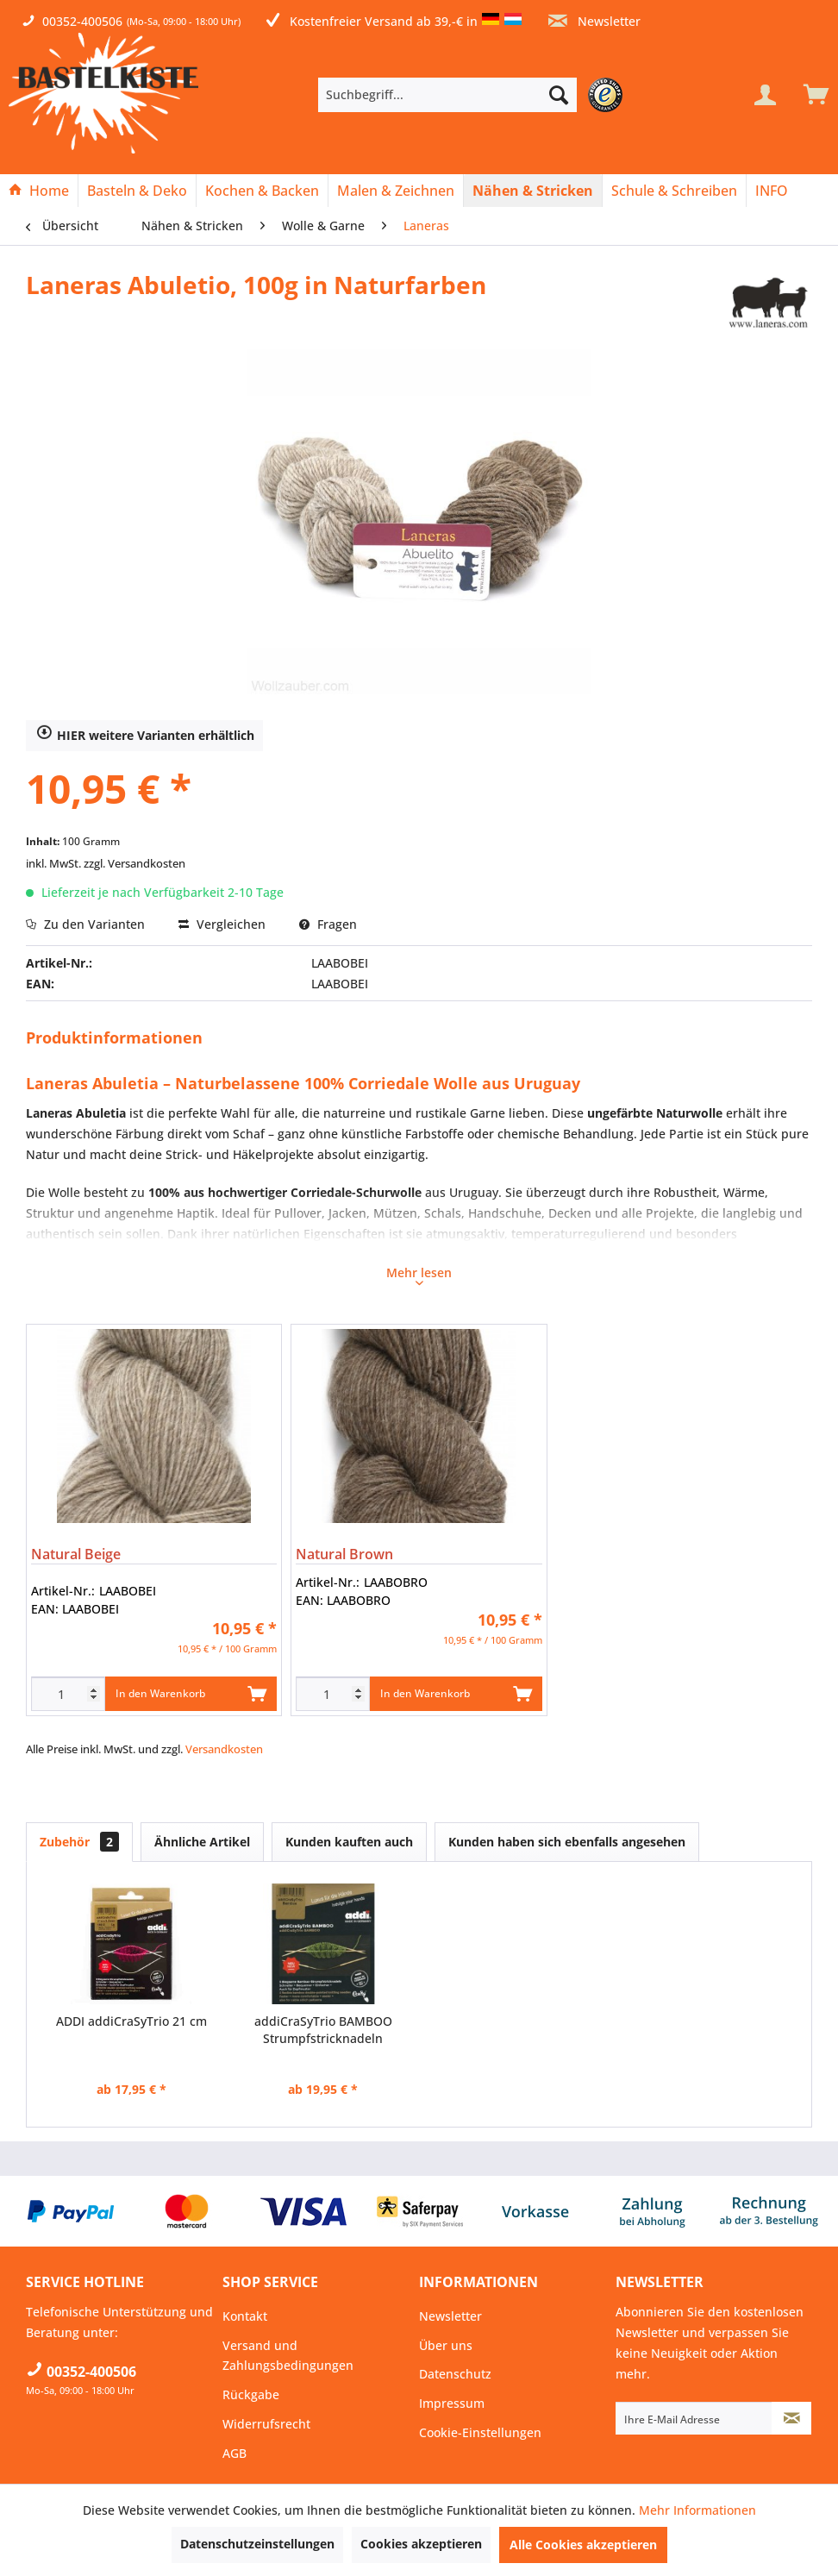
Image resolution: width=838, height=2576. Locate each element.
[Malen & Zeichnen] (395, 190)
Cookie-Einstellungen (480, 2432)
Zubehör (79, 1841)
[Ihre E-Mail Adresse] (694, 2418)
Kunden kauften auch (349, 1841)
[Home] (39, 190)
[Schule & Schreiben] (674, 190)
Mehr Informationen (697, 2510)
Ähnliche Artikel (202, 1841)
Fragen (328, 924)
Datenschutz (455, 2374)
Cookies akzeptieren (421, 2543)
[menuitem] (473, 95)
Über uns (445, 2345)
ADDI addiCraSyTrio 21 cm (131, 2021)
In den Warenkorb (191, 1690)
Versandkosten (224, 1749)
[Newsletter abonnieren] (791, 2418)
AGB (234, 2453)
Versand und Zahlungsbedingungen (287, 2355)
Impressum (452, 2403)
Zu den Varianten (85, 924)
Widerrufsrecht (266, 2424)
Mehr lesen (419, 1274)
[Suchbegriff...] (447, 95)
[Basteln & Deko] (137, 190)
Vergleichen (222, 924)
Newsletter (594, 21)
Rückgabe (250, 2394)
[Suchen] (559, 95)
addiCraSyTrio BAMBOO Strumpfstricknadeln (323, 2029)
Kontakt (244, 2316)
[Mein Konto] (764, 95)
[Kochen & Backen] (262, 190)
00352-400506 (82, 21)
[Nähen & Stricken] (533, 190)
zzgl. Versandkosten (134, 863)
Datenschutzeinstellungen (257, 2543)
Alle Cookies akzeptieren (583, 2544)
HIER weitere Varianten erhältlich (145, 735)
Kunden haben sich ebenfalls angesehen (566, 1841)
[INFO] (772, 190)
